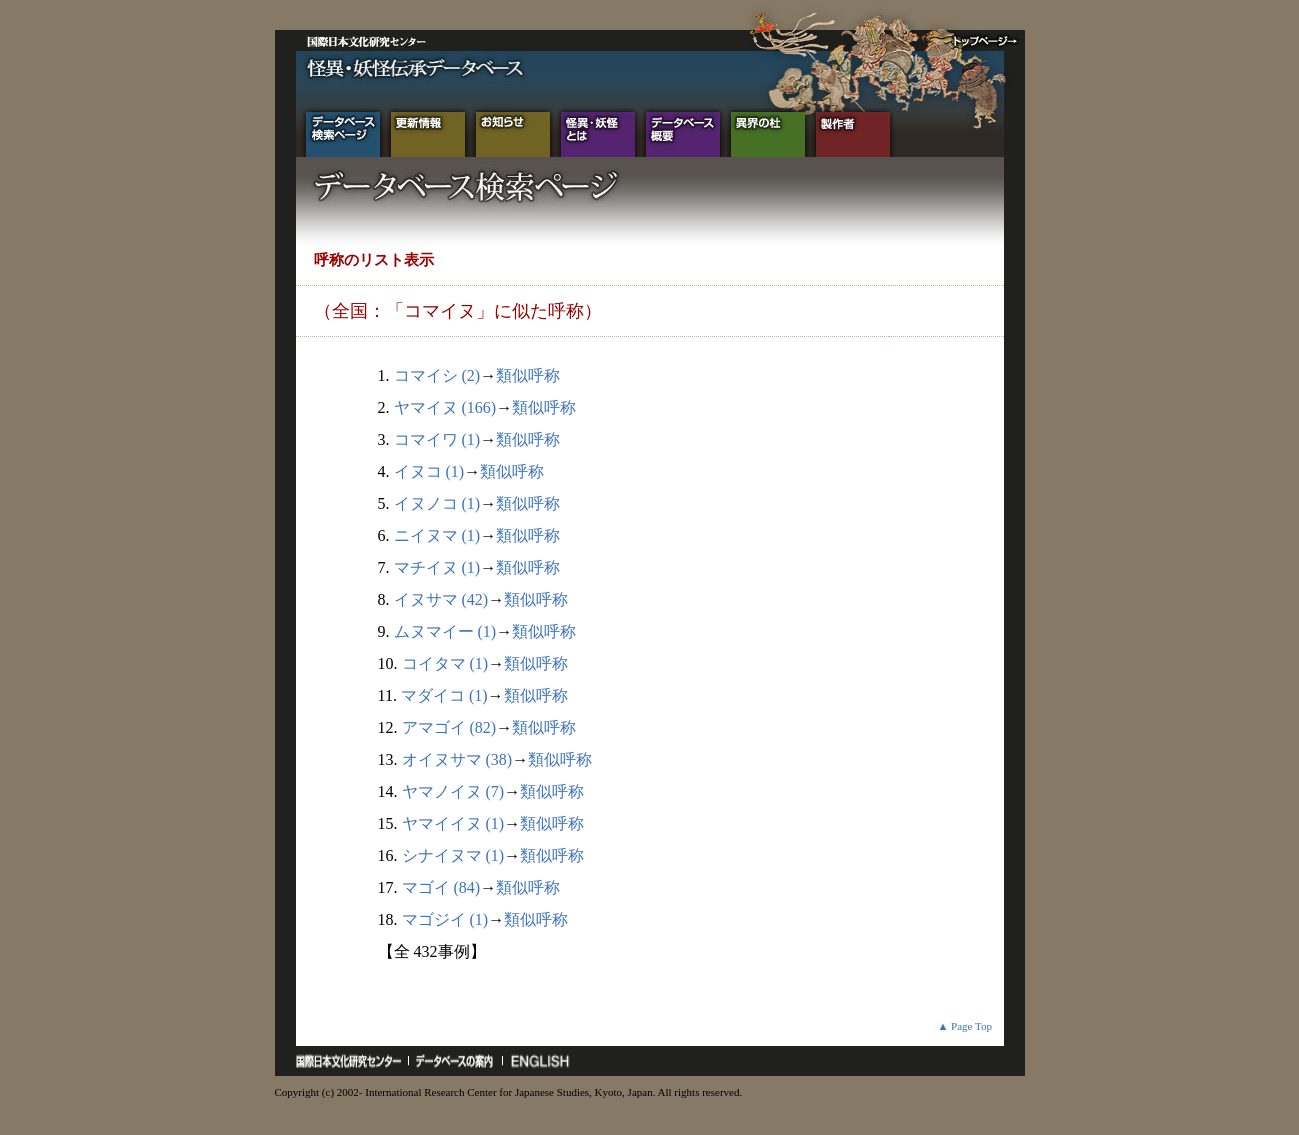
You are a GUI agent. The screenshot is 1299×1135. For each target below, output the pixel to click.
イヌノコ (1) (437, 503)
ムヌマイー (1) (445, 631)
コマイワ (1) (437, 439)
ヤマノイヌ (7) (453, 791)
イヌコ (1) (429, 471)
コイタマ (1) (445, 663)
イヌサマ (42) (441, 599)
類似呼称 (528, 375)
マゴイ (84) (441, 887)
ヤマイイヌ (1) (453, 823)
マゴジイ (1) (445, 919)
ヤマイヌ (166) (445, 407)
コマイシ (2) (437, 375)
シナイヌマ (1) (453, 855)
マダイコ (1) (444, 695)
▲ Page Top (964, 1026)
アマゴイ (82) (449, 727)
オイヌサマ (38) (457, 759)
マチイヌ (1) (437, 567)
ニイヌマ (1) (437, 535)
